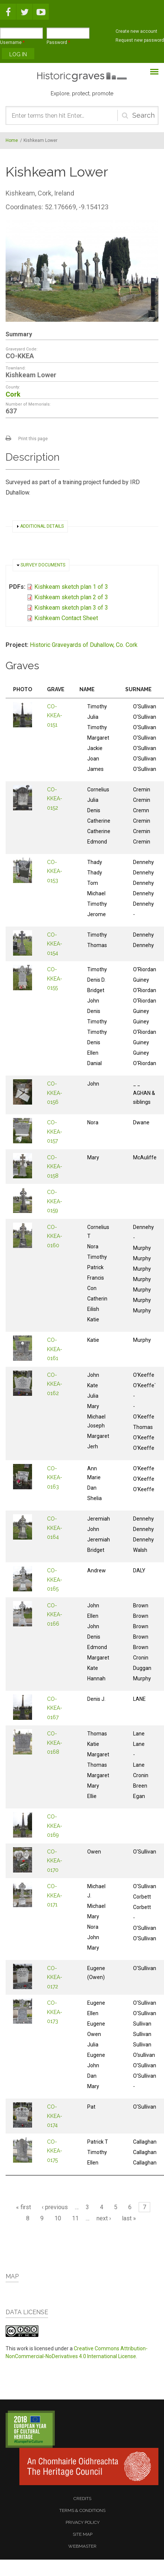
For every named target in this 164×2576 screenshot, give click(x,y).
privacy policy (83, 2522)
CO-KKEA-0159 (54, 1201)
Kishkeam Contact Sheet (66, 618)
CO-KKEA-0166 (54, 1615)
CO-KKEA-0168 (54, 1743)
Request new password (140, 40)
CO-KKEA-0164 (54, 1528)
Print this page (33, 438)
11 (75, 2218)
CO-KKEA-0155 (54, 978)
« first (23, 2207)
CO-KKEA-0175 (54, 2151)
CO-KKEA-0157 (54, 1131)
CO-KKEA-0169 (54, 1826)
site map (82, 2534)
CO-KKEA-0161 (54, 1349)
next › (104, 2218)
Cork (13, 394)
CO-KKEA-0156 (54, 1093)
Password (58, 42)
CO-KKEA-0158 (54, 1166)
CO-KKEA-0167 (54, 1708)
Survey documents (42, 565)
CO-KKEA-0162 (54, 1384)
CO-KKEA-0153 (54, 871)
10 (57, 2218)
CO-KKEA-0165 (54, 1579)
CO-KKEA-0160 (54, 1236)
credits (82, 2498)
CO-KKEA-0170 (54, 1861)
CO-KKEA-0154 (54, 944)
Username (12, 42)
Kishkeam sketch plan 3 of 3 (71, 607)
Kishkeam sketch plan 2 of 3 (71, 597)
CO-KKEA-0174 (54, 2116)
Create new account (136, 31)
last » (129, 2218)
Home (12, 140)
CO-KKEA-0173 (54, 2012)
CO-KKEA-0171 (54, 1895)
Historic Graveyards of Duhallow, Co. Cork (84, 644)
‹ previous (55, 2207)
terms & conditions (82, 2510)
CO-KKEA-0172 (54, 1977)
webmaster (82, 2546)
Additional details (42, 526)
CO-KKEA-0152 (54, 799)
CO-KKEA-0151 (54, 715)
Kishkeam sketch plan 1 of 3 (71, 586)
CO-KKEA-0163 (54, 1477)
